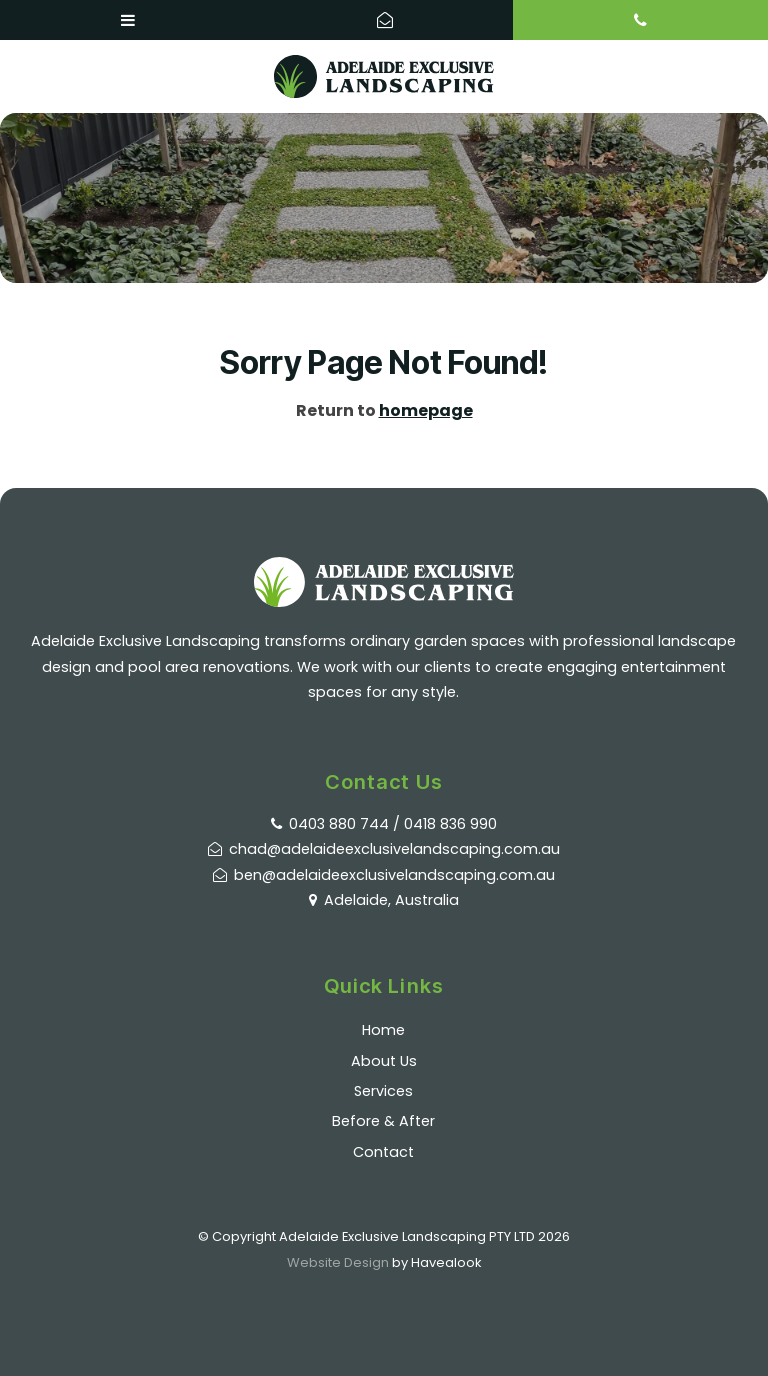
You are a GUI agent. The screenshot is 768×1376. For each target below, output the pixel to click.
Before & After (383, 1121)
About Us (384, 1061)
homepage (426, 410)
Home (383, 1030)
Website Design (338, 1262)
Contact (383, 1152)
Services (383, 1091)
